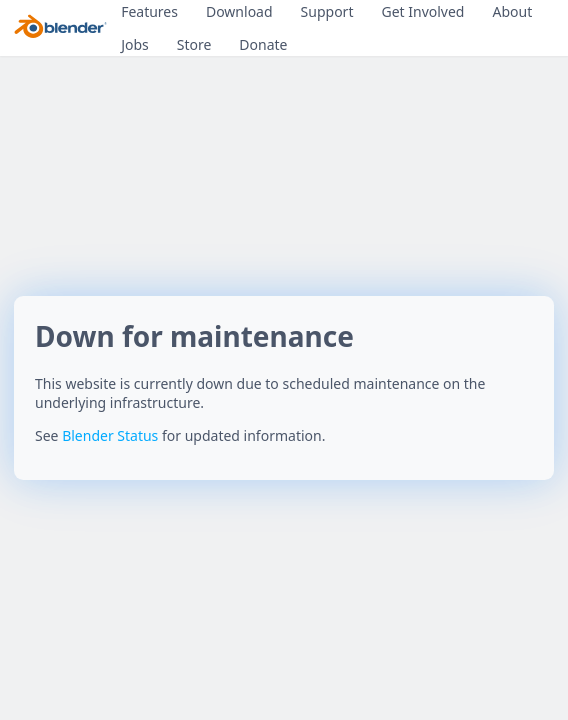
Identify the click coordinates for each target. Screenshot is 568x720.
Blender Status (110, 435)
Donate (263, 44)
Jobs (135, 44)
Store (194, 44)
